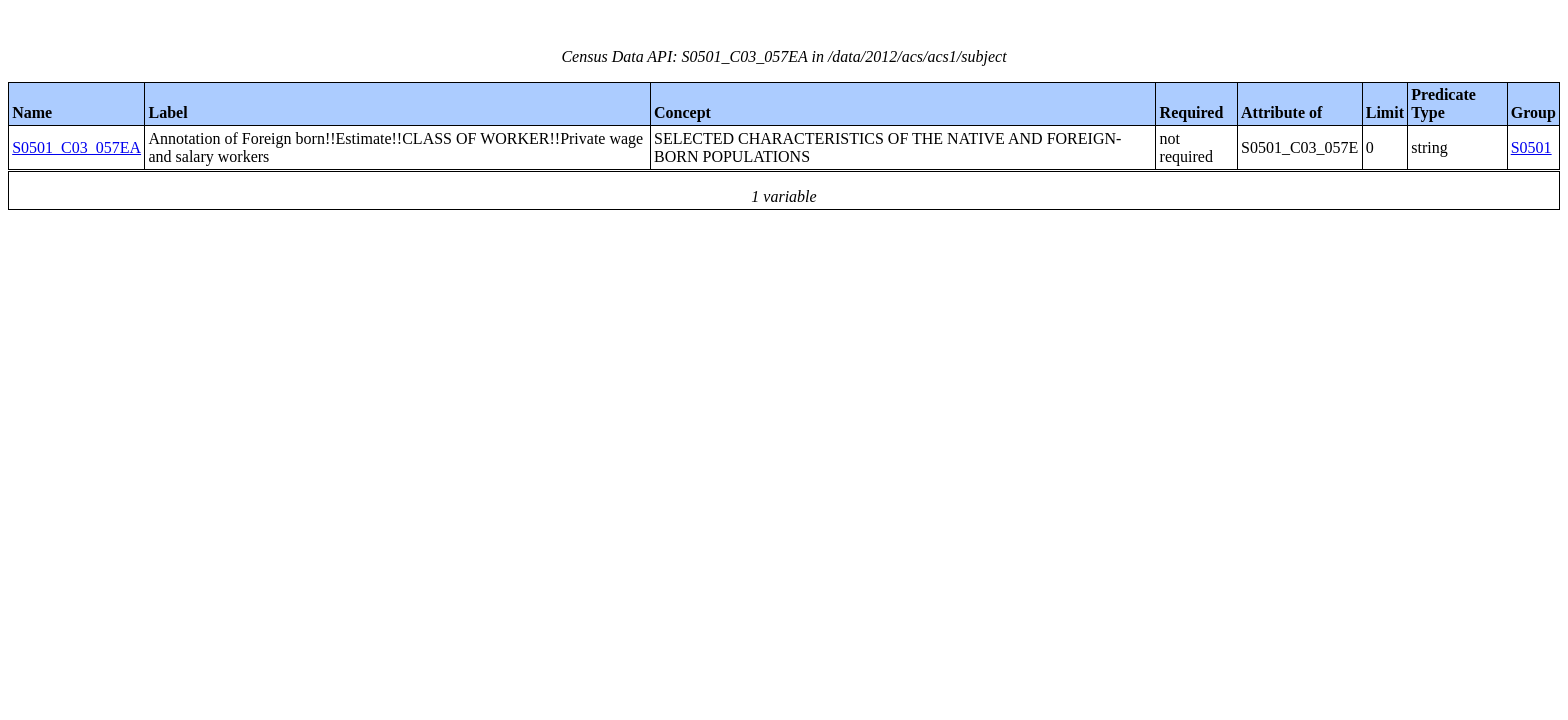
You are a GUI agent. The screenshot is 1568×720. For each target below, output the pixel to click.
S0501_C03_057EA (76, 147)
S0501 (1531, 147)
